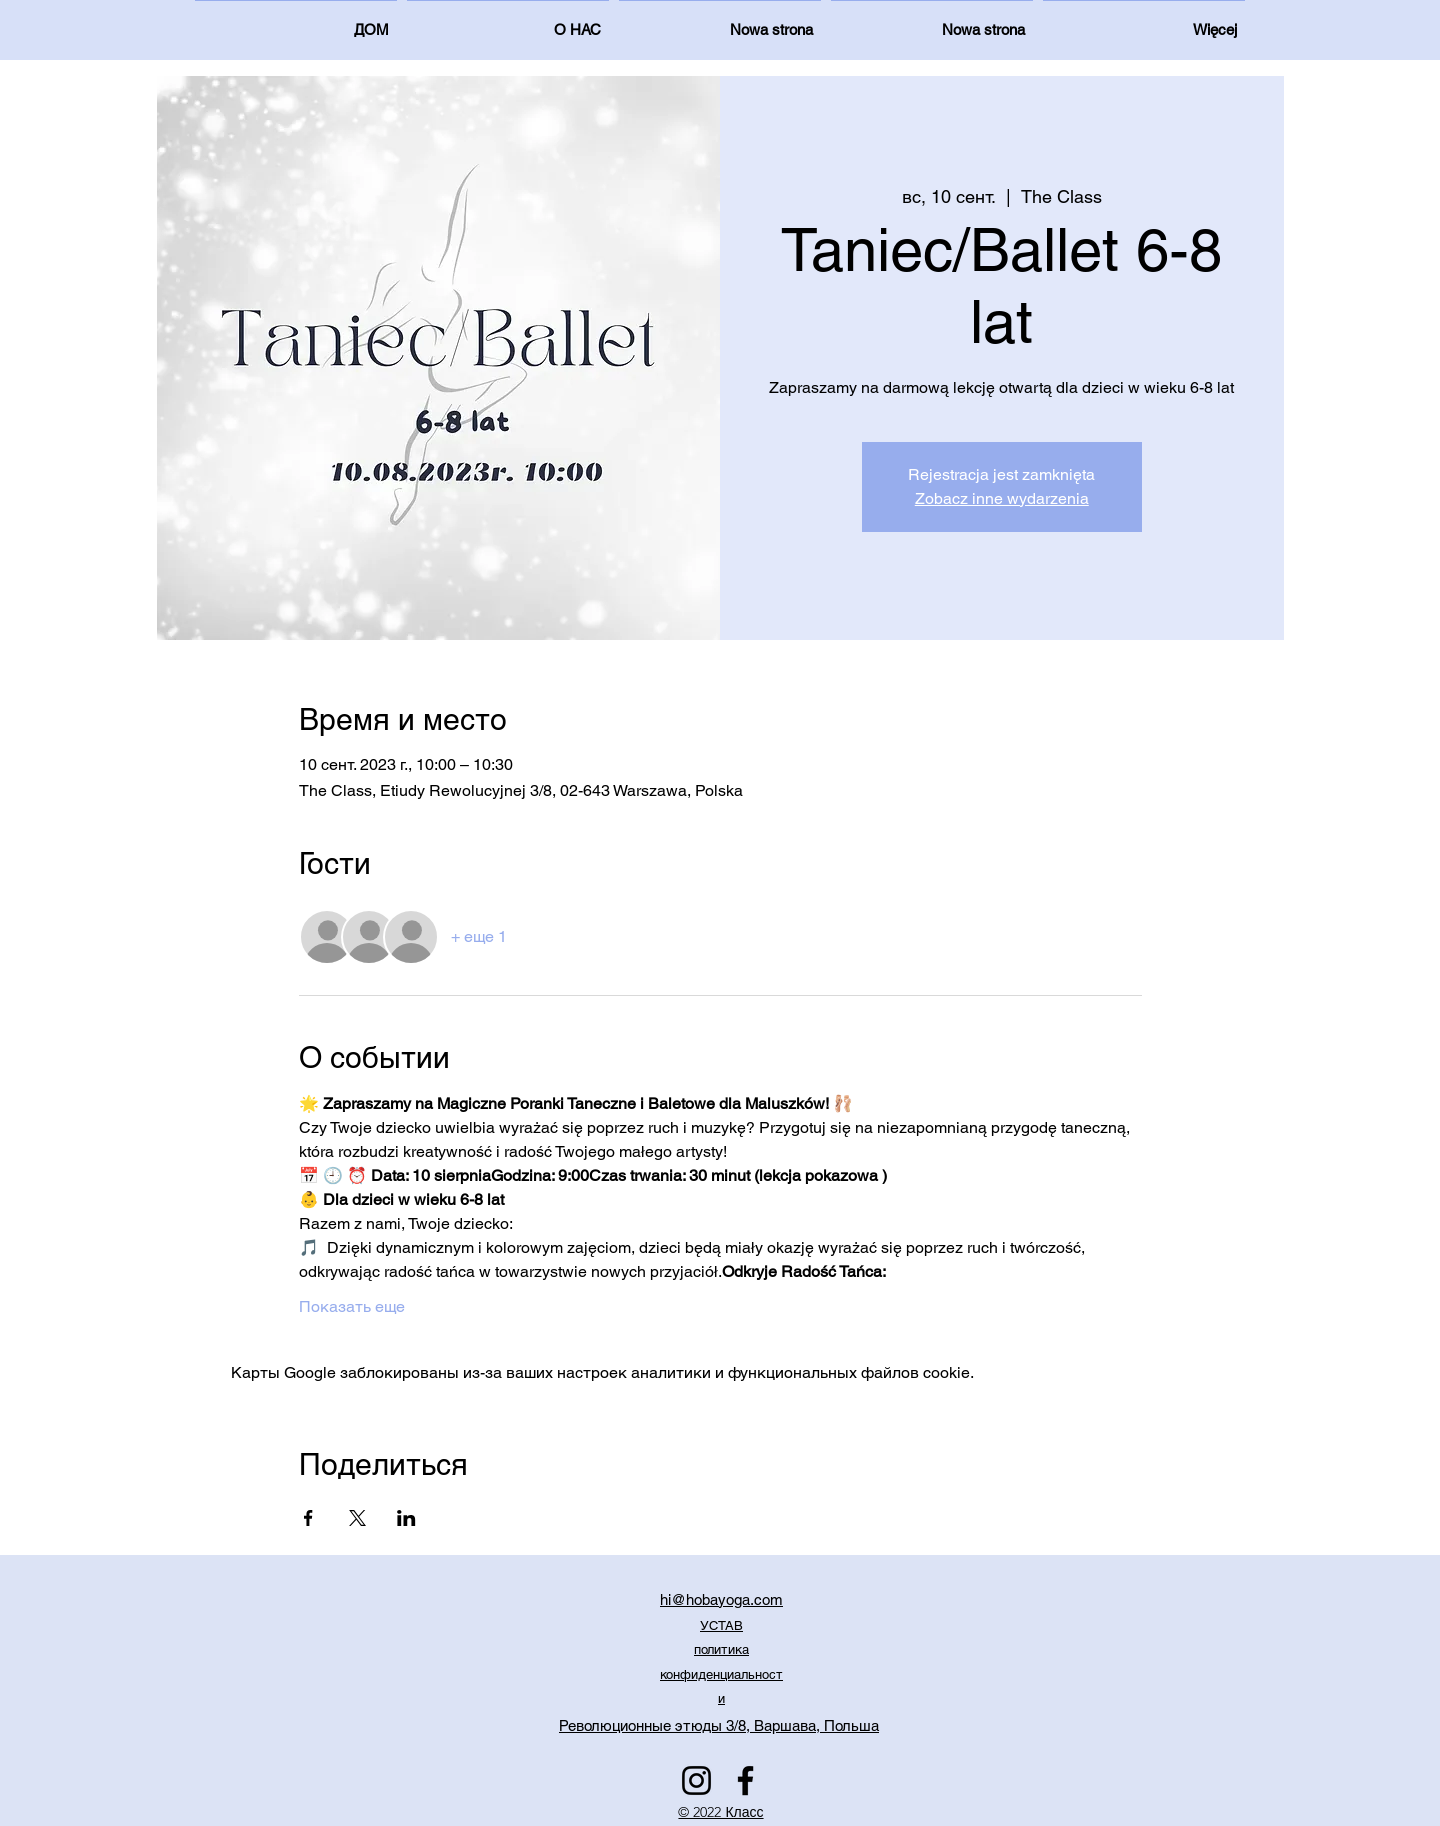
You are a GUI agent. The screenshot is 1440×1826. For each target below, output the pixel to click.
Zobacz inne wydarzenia (1002, 498)
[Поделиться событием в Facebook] (308, 1518)
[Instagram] (696, 1780)
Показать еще (352, 1306)
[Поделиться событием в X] (357, 1518)
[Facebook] (745, 1780)
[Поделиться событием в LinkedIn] (406, 1518)
